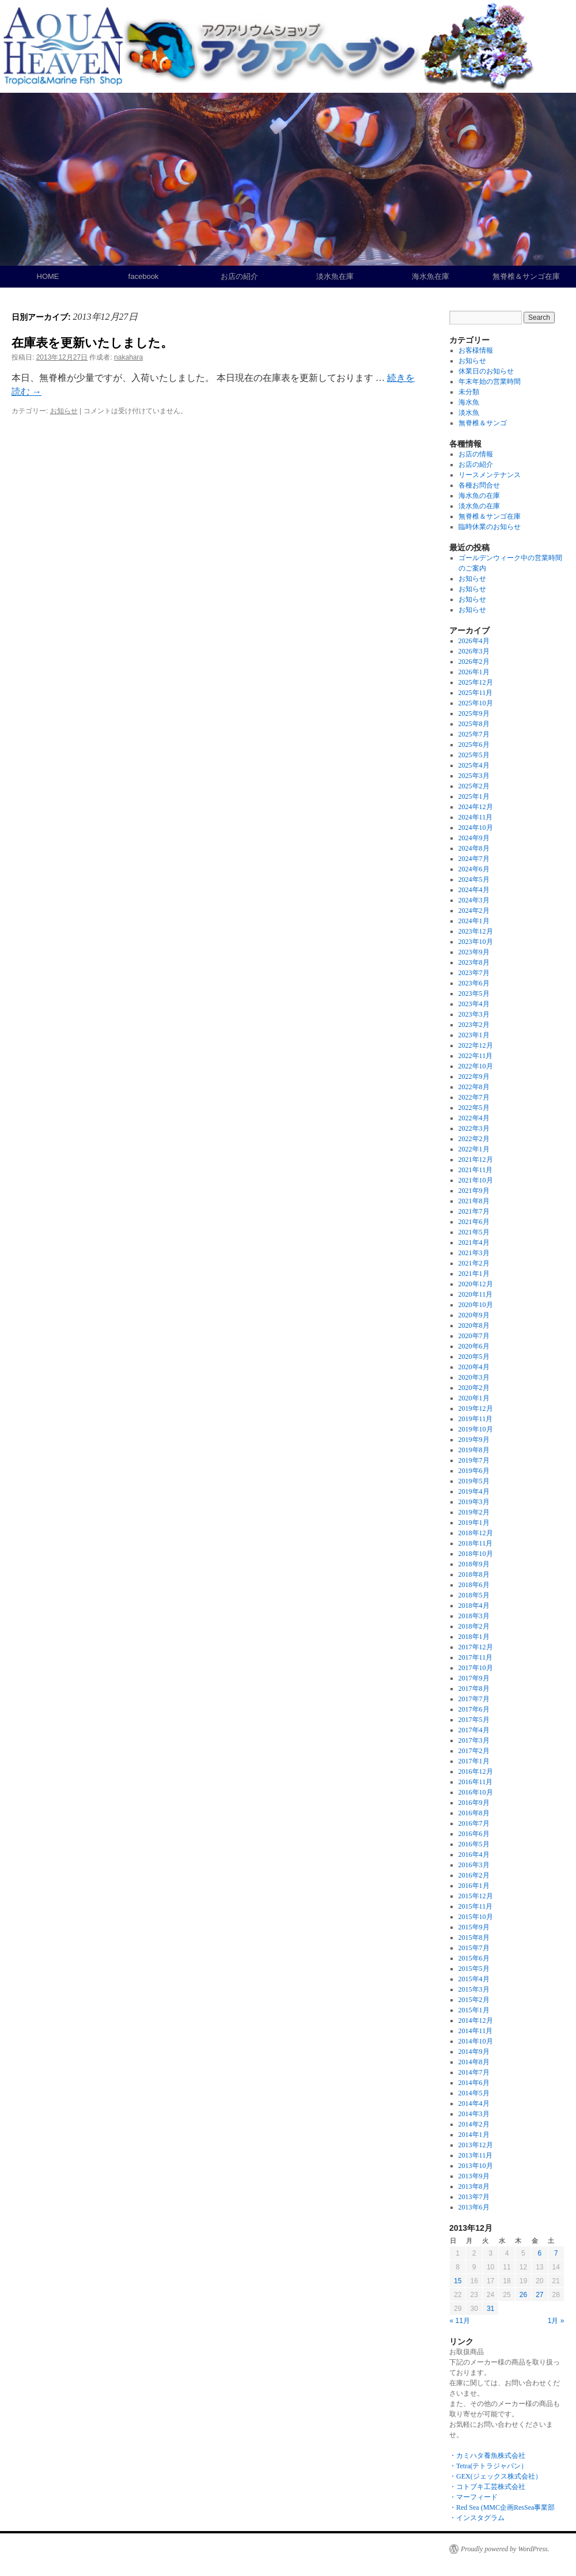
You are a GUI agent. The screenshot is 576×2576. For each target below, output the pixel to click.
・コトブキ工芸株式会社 (487, 2487)
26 (523, 2295)
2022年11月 (475, 1056)
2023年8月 (474, 962)
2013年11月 (475, 2155)
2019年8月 (474, 1450)
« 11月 (460, 2321)
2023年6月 (474, 983)
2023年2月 (474, 1025)
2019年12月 (475, 1408)
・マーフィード (473, 2497)
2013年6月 (474, 2207)
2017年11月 (475, 1657)
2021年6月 (474, 1222)
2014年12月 (475, 2020)
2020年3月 (474, 1377)
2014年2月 (474, 2124)
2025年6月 (474, 745)
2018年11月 (475, 1543)
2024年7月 (474, 859)
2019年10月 (475, 1429)
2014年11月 (475, 2031)
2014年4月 (474, 2103)
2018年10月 (475, 1554)
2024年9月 (474, 838)
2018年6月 (474, 1585)
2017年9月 (474, 1678)
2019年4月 (474, 1491)
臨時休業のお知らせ (489, 527)
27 (539, 2295)
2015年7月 (474, 1948)
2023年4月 (474, 1004)
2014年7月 (474, 2072)
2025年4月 (474, 765)
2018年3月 (474, 1616)
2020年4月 (474, 1367)
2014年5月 (474, 2093)
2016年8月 (474, 1813)
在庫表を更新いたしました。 (92, 342)
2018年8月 (474, 1574)
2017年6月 (474, 1709)
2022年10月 (475, 1066)
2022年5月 (474, 1108)
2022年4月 (474, 1118)
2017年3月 (474, 1740)
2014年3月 (474, 2114)
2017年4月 (474, 1730)
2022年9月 (474, 1076)
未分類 (468, 392)
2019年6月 (474, 1471)
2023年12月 (475, 931)
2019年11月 (475, 1419)
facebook (143, 276)
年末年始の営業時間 (489, 381)
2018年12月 (475, 1533)
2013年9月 (474, 2176)
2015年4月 (474, 1979)
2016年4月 (474, 1854)
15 (457, 2281)
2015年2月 (474, 2000)
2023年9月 (474, 952)
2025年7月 (474, 734)
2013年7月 (474, 2197)
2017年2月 (474, 1751)
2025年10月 (475, 703)
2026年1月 (474, 672)
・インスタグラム (477, 2518)
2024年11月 (475, 817)
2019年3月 (474, 1502)
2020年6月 (474, 1346)
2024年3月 (474, 900)
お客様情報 (475, 350)
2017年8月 (474, 1688)
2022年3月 (474, 1128)
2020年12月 (475, 1284)
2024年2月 (474, 910)
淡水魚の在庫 (479, 506)
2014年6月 (474, 2083)
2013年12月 (475, 2145)
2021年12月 (475, 1159)
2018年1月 (474, 1637)
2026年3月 (474, 651)
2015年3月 (474, 1989)
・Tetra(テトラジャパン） (488, 2466)
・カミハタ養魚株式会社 (487, 2456)
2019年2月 (474, 1512)
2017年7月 (474, 1699)
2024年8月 (474, 848)
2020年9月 (474, 1315)
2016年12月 (475, 1771)
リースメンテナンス (489, 475)
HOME (48, 276)
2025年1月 (474, 796)
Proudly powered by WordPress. (505, 2549)
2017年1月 (474, 1761)
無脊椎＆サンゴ (482, 423)
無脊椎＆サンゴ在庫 (526, 276)
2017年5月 (474, 1720)
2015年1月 (474, 2010)
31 (490, 2309)
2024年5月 (474, 879)
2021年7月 (474, 1211)
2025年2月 (474, 786)
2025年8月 (474, 724)
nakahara (128, 357)
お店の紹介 (239, 276)
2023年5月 (474, 993)
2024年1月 (474, 921)
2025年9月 (474, 713)
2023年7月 (474, 973)
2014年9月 (474, 2052)
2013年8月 (474, 2186)
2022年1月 (474, 1149)
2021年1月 (474, 1274)
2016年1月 (474, 1886)
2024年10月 (475, 828)
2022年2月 (474, 1139)
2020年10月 (475, 1305)
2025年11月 (475, 693)
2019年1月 (474, 1523)
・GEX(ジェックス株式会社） (495, 2476)
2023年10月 (475, 942)
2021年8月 (474, 1201)
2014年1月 (474, 2135)
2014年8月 (474, 2062)
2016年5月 (474, 1844)
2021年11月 (475, 1170)
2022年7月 (474, 1097)
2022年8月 (474, 1087)
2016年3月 (474, 1865)
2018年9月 (474, 1564)
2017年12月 (475, 1647)
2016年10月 (475, 1792)
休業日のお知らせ (486, 371)
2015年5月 (474, 1969)
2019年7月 (474, 1460)
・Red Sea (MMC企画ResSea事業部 (502, 2507)
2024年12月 (475, 807)
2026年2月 (474, 662)
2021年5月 (474, 1232)
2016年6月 (474, 1834)
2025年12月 (475, 682)
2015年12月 (475, 1896)
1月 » (556, 2321)
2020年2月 (474, 1388)
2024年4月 (474, 890)
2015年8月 (474, 1937)
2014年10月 (475, 2041)
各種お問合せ (479, 485)
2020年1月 (474, 1398)
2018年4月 (474, 1605)
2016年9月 (474, 1803)
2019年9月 (474, 1440)
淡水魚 (468, 413)
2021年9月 (474, 1191)
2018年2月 (474, 1626)
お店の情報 (475, 454)
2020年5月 (474, 1357)
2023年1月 (474, 1035)
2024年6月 (474, 869)
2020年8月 (474, 1325)
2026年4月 (474, 641)
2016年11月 (475, 1782)
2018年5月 (474, 1595)
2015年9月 (474, 1927)
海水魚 (468, 402)
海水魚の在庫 (479, 496)
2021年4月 (474, 1242)
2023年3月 (474, 1014)
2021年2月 (474, 1263)
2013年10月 (475, 2166)
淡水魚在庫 (335, 276)
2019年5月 (474, 1481)
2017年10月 (475, 1668)
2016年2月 (474, 1875)
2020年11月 (475, 1294)
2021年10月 (475, 1180)
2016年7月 (474, 1823)
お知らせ (64, 411)
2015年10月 (475, 1917)
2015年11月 (475, 1906)
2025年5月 (474, 755)
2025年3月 (474, 776)
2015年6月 (474, 1958)
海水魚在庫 (430, 276)
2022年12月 (475, 1045)
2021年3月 (474, 1253)
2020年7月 (474, 1336)
